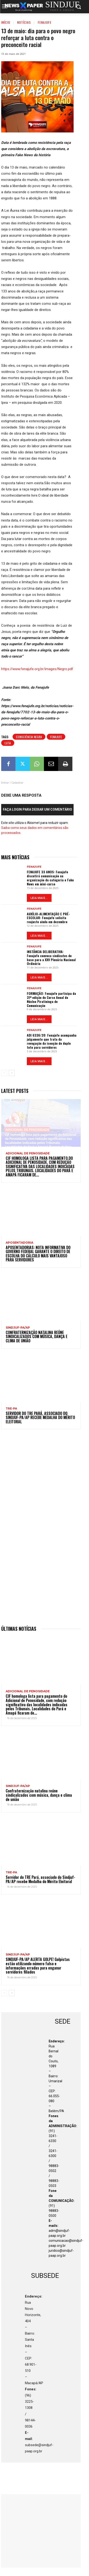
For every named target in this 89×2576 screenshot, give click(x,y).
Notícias (24, 22)
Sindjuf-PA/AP (18, 1327)
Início (5, 22)
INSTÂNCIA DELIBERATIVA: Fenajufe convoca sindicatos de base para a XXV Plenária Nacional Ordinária (51, 957)
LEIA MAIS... (39, 898)
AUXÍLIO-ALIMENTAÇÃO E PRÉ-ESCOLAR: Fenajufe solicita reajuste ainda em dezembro (48, 917)
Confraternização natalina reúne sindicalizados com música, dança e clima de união (36, 1337)
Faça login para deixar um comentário (37, 809)
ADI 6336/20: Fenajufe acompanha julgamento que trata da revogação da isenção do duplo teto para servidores (51, 1041)
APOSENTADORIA (19, 1242)
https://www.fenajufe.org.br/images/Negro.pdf (37, 669)
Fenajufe (45, 22)
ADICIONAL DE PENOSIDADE (28, 1153)
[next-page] (12, 1073)
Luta (8, 742)
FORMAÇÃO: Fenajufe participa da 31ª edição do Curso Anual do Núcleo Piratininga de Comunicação (51, 999)
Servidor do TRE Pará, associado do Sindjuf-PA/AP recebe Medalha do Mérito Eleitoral (40, 1417)
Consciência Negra (29, 736)
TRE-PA (11, 1408)
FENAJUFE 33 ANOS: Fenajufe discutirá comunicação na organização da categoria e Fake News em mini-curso (50, 877)
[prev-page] (4, 1073)
